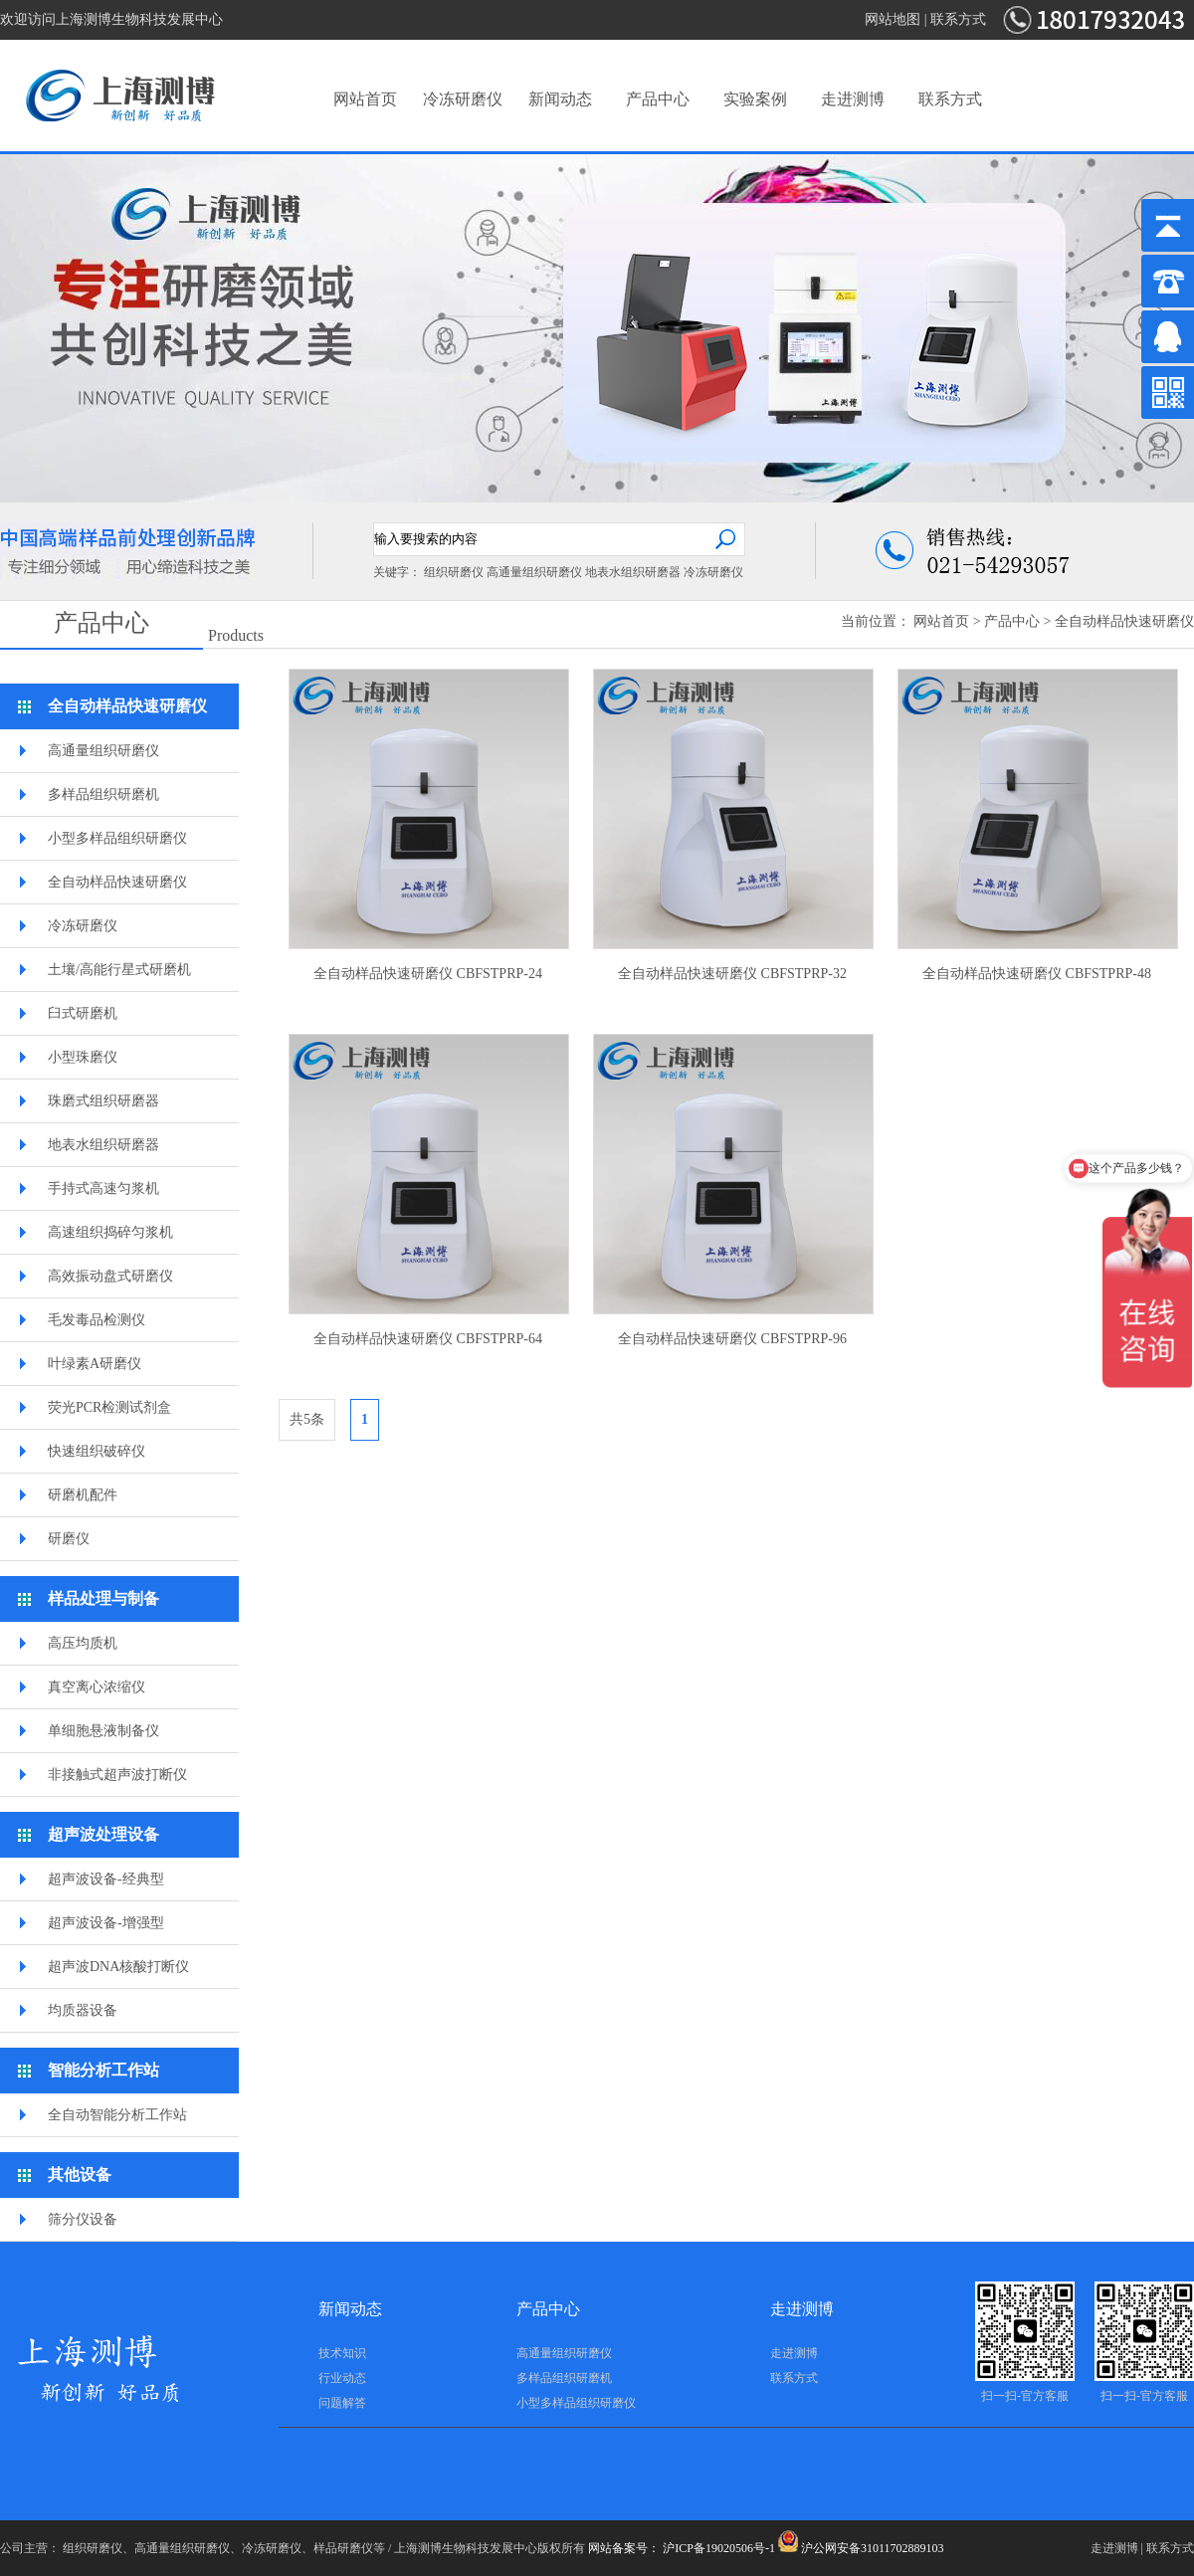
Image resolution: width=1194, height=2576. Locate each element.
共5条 (307, 1419)
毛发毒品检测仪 (96, 1319)
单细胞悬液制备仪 (103, 1730)
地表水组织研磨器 (633, 572)
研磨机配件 (82, 1494)
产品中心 (658, 99)
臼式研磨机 (82, 1013)
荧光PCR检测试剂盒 (109, 1407)
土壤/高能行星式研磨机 (119, 969)
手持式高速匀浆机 (103, 1188)
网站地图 (892, 19)
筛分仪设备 (82, 2219)
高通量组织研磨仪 (534, 572)
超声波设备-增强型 (106, 1922)
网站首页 (365, 99)
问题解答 (342, 2403)
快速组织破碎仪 (96, 1451)
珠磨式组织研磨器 (103, 1100)
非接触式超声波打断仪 (117, 1774)
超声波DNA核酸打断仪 (118, 1966)
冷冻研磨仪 (462, 99)
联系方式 (958, 19)
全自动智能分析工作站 (117, 2114)
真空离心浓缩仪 (96, 1687)
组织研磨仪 (454, 572)
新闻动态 (560, 99)
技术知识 (342, 2353)
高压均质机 (82, 1643)
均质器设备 (82, 2010)
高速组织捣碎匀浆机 (110, 1232)
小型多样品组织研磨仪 (117, 838)
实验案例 (755, 99)
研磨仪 (69, 1538)
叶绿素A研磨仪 (94, 1363)
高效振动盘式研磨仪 (110, 1276)
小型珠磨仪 (82, 1057)
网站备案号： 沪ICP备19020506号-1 (681, 2548)
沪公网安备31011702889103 (861, 2548)
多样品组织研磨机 (103, 794)
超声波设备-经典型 (106, 1879)
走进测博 (853, 99)
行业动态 (342, 2378)
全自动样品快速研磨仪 (1124, 621)
